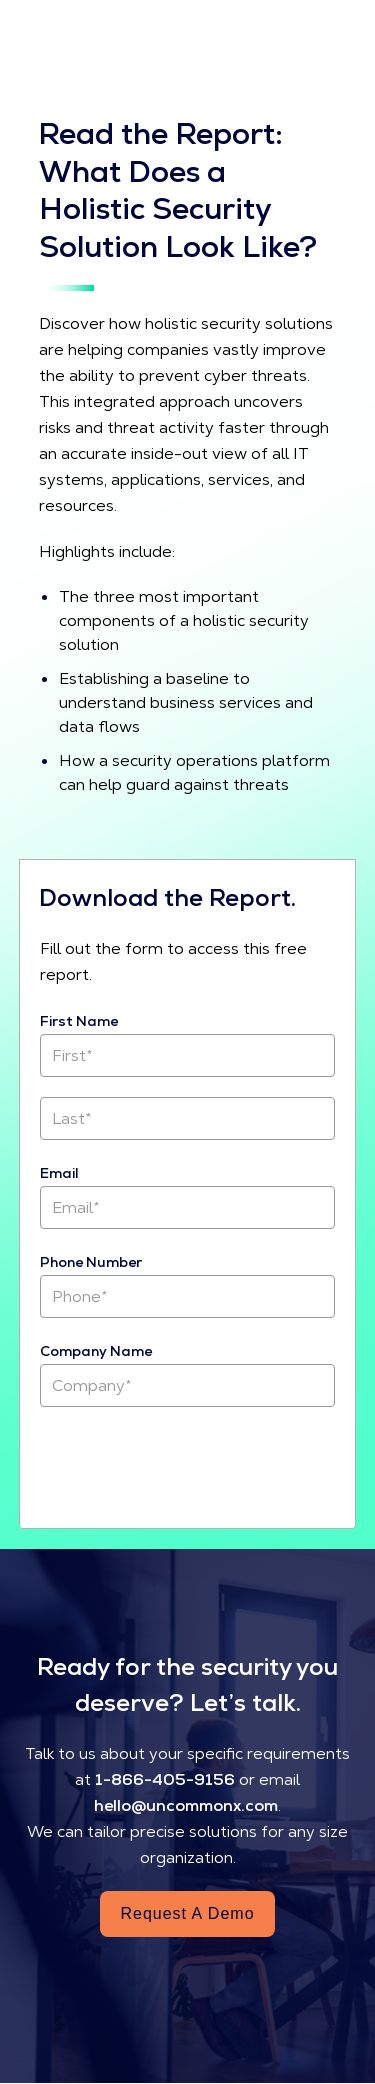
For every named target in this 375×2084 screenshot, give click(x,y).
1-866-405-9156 (165, 1779)
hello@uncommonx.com (186, 1805)
